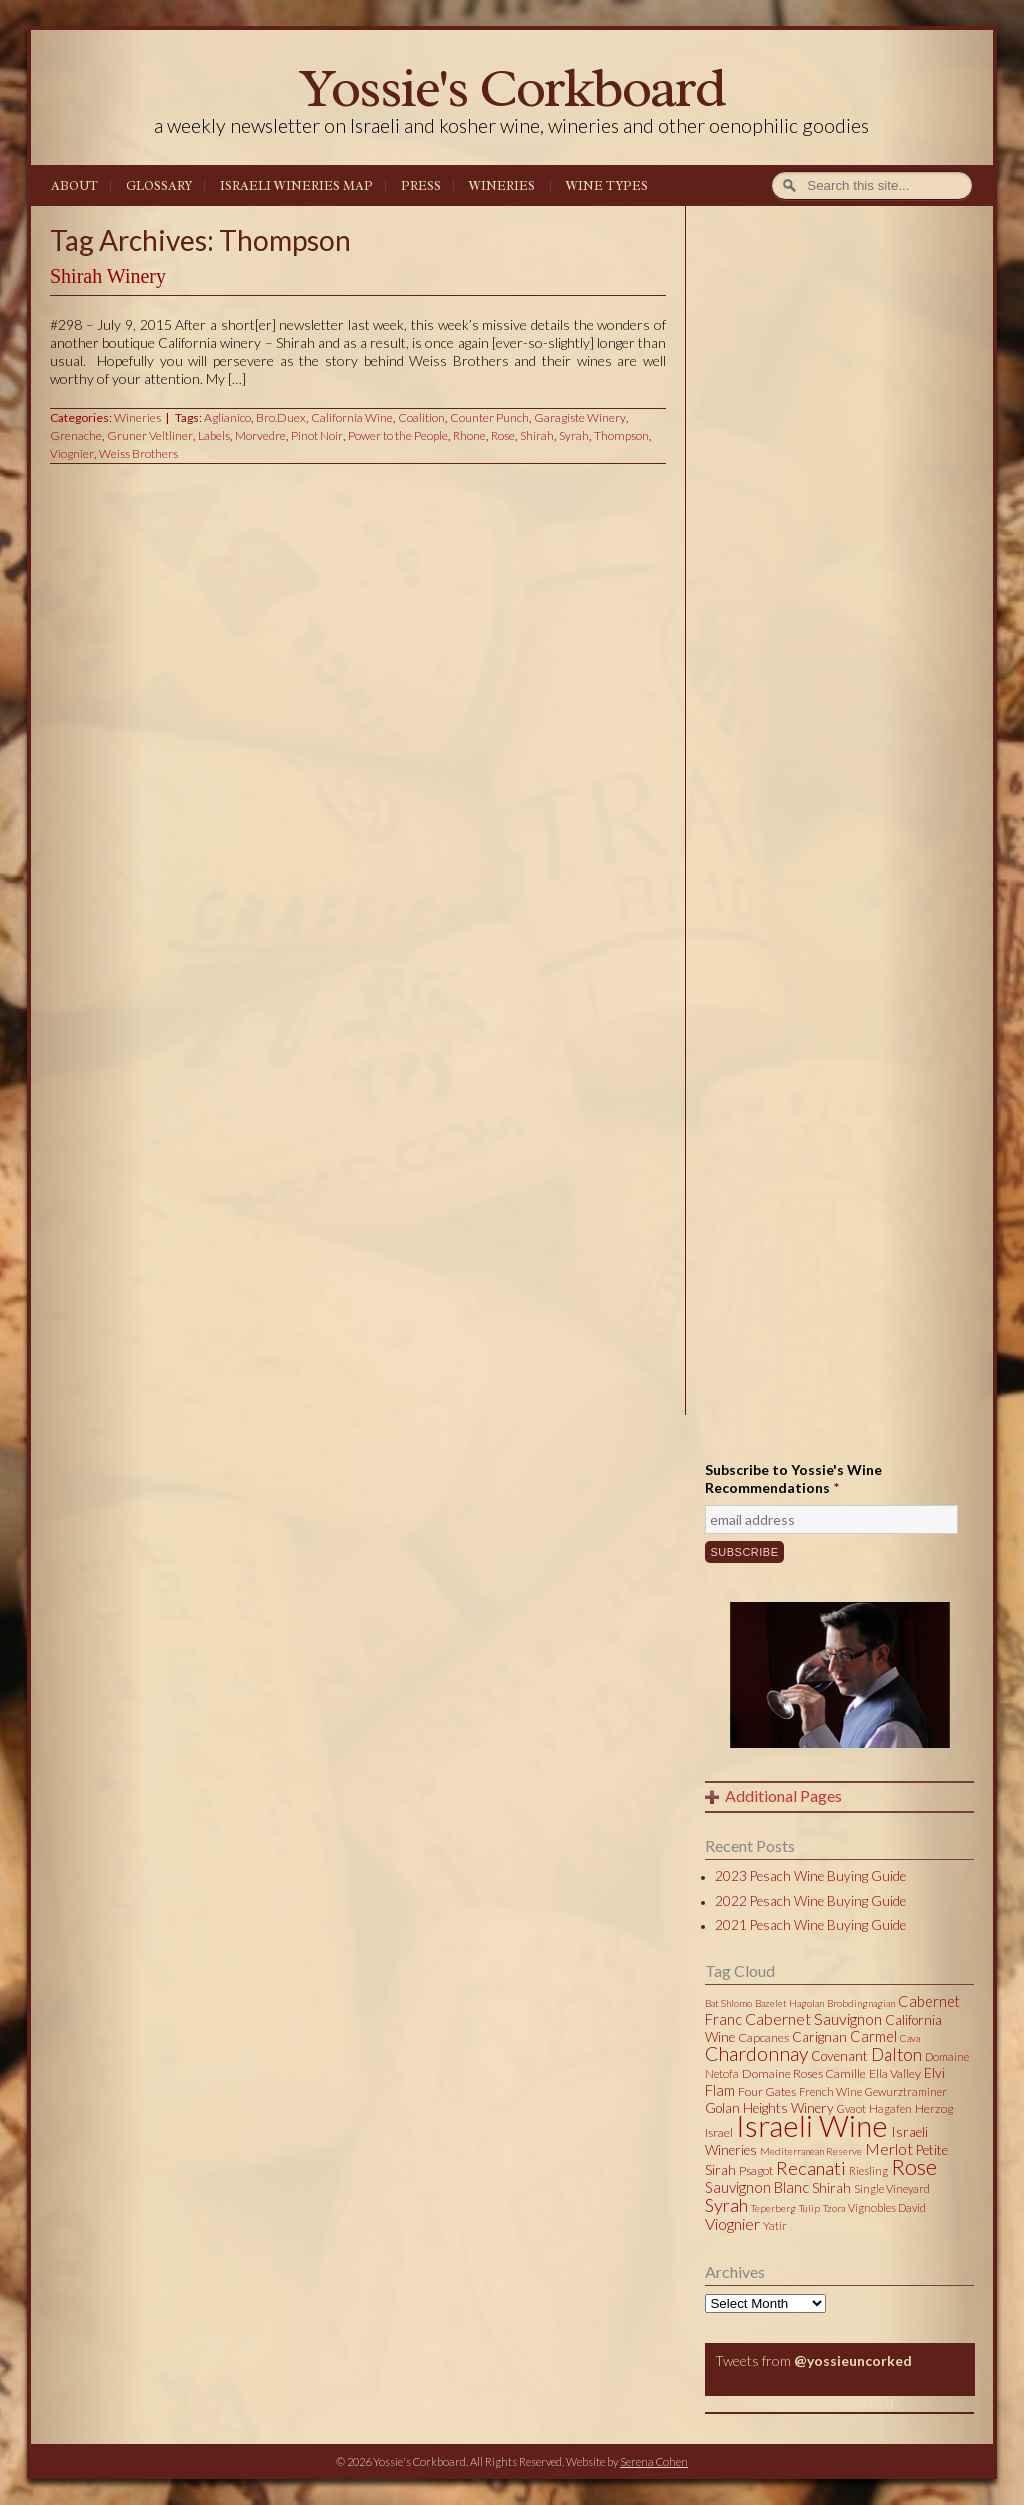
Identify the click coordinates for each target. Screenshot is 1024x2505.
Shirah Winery (108, 276)
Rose (503, 435)
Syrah (574, 435)
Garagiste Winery (580, 417)
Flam (720, 2090)
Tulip (809, 2208)
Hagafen (890, 2108)
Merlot (889, 2148)
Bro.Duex (281, 417)
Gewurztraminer (906, 2091)
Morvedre (260, 435)
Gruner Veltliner (150, 435)
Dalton (896, 2054)
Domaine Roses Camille (804, 2073)
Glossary (159, 186)
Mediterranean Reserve (811, 2151)
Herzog (934, 2108)
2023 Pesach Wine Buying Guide (810, 1876)
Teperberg (773, 2208)
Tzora (834, 2208)
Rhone (469, 435)
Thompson (621, 435)
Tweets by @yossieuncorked (799, 2403)
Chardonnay (756, 2053)
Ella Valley (895, 2073)
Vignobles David (887, 2207)
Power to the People (398, 435)
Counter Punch (489, 417)
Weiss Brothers (138, 453)
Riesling (868, 2170)
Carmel (873, 2036)
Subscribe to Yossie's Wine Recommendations (793, 1478)
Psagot (756, 2170)
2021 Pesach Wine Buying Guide (810, 1925)
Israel (719, 2132)
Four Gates (767, 2091)
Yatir (775, 2225)
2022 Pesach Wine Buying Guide (810, 1901)
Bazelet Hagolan (789, 2003)
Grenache (76, 435)
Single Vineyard (892, 2188)
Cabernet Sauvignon (813, 2018)
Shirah (537, 435)
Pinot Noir (317, 435)
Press (421, 186)
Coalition (421, 417)
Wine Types (607, 186)
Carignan (819, 2037)
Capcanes (763, 2037)
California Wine (352, 417)
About (74, 186)
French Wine (830, 2091)
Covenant (839, 2056)
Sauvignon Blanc (757, 2187)
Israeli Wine (812, 2125)
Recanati (811, 2168)
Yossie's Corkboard (512, 87)
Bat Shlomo (728, 2003)
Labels (214, 435)
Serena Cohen (654, 2461)
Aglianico (227, 417)
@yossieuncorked (853, 2360)
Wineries (502, 186)
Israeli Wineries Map (296, 186)
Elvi (934, 2073)
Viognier (72, 453)
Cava (910, 2038)
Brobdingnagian (861, 2003)
